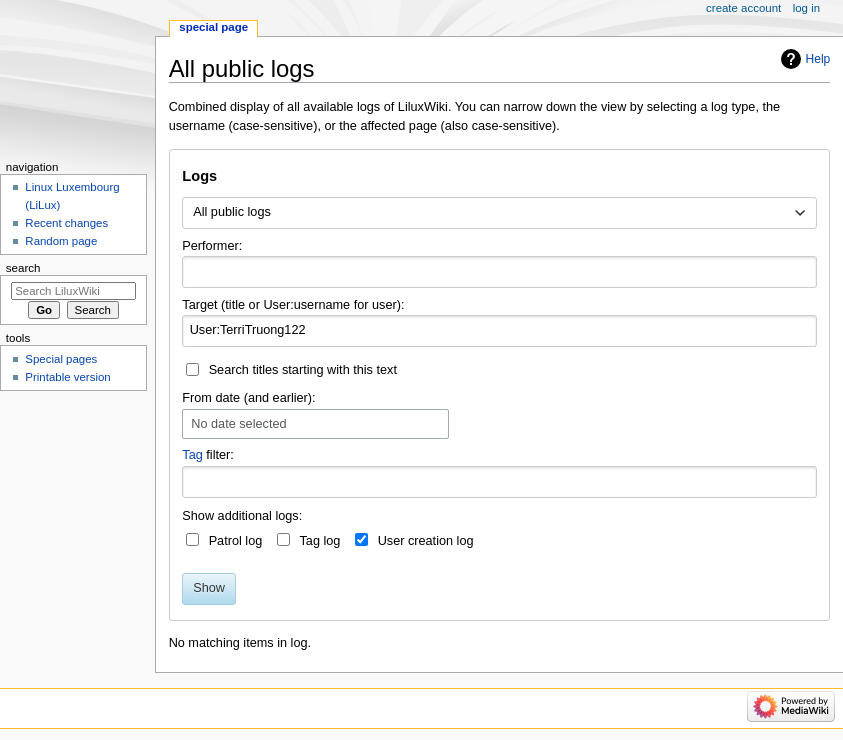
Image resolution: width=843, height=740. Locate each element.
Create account (743, 8)
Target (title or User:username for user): (293, 305)
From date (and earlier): (248, 398)
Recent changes (66, 223)
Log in (806, 8)
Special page (213, 27)
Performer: (212, 246)
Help (818, 59)
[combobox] (499, 213)
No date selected (238, 424)
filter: (208, 455)
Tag (192, 455)
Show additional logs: (242, 516)
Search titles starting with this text (303, 370)
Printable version (67, 377)
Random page (61, 241)
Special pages (61, 359)
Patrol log (236, 541)
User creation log (426, 541)
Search (23, 268)
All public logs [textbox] (232, 212)
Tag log (319, 541)
